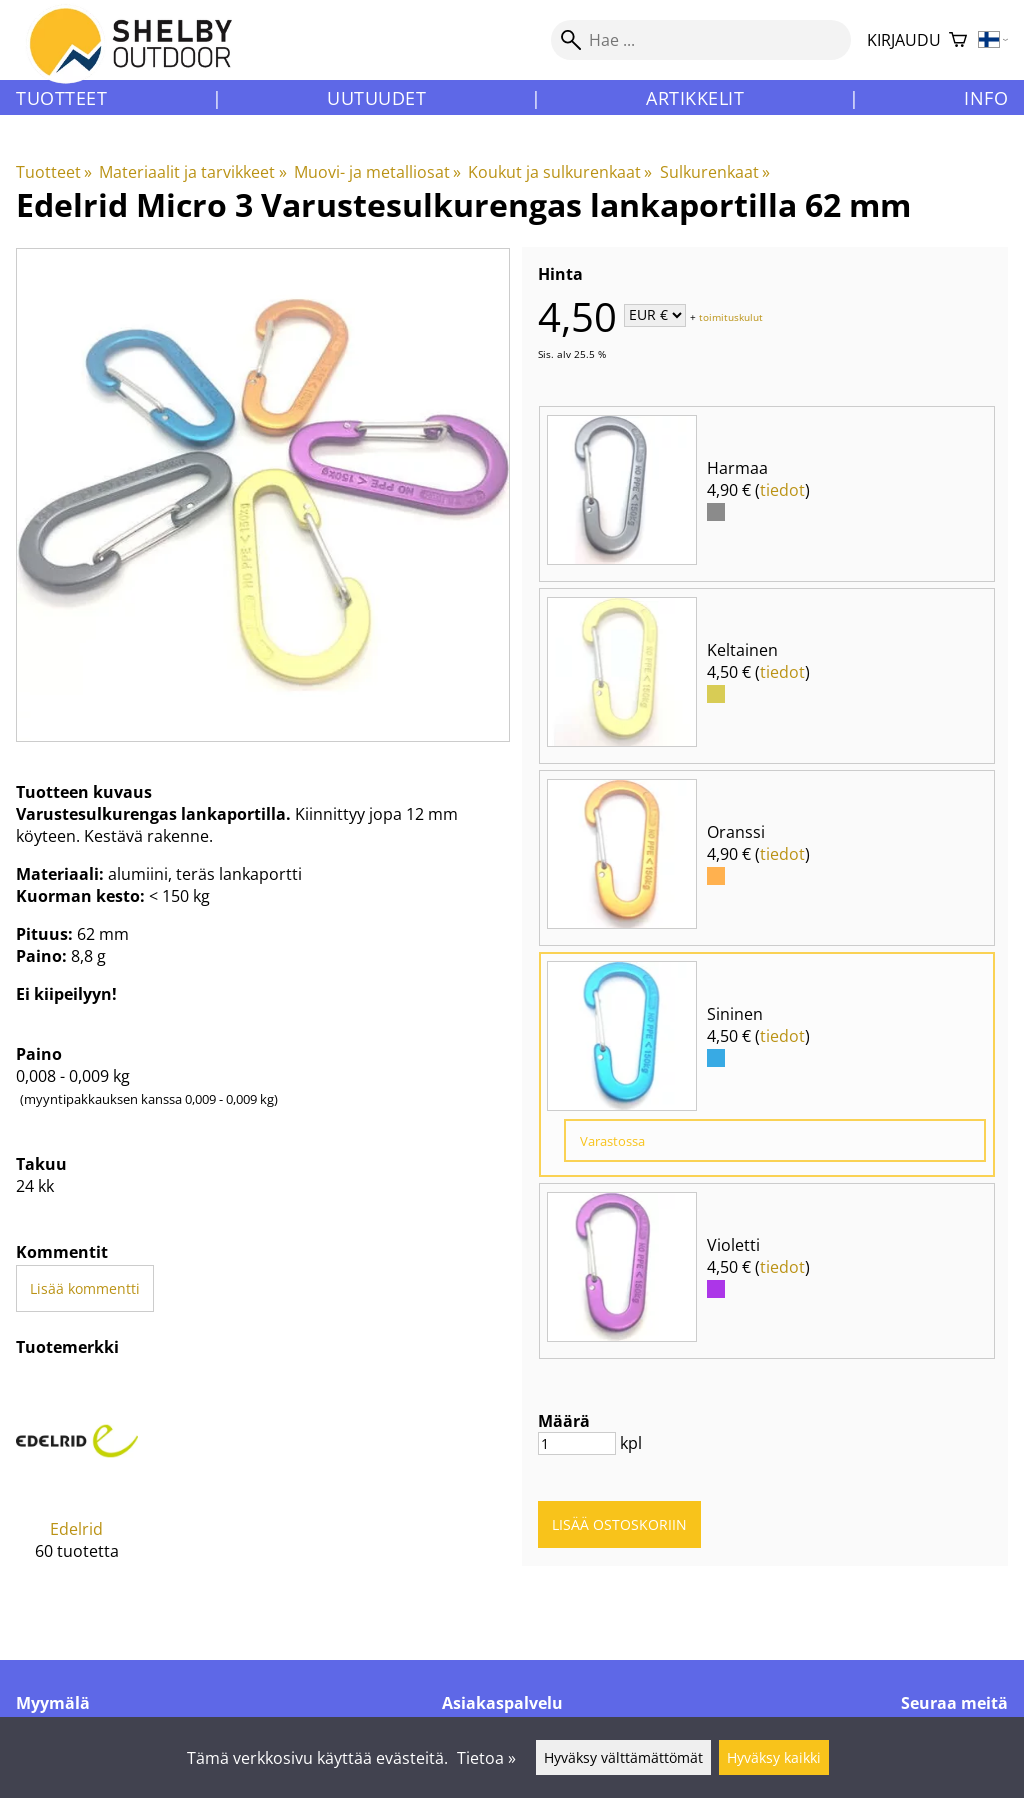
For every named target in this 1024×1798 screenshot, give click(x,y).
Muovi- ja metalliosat (377, 172)
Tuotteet (61, 98)
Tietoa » (486, 1758)
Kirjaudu (904, 40)
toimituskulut (731, 316)
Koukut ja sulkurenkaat (560, 172)
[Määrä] (577, 1443)
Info (986, 98)
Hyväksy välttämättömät (623, 1757)
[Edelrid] (77, 1485)
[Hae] (701, 40)
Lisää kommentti (85, 1288)
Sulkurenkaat (715, 172)
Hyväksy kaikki (774, 1757)
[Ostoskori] (958, 40)
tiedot (782, 490)
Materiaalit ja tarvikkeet (192, 172)
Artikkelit (695, 98)
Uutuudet (376, 98)
